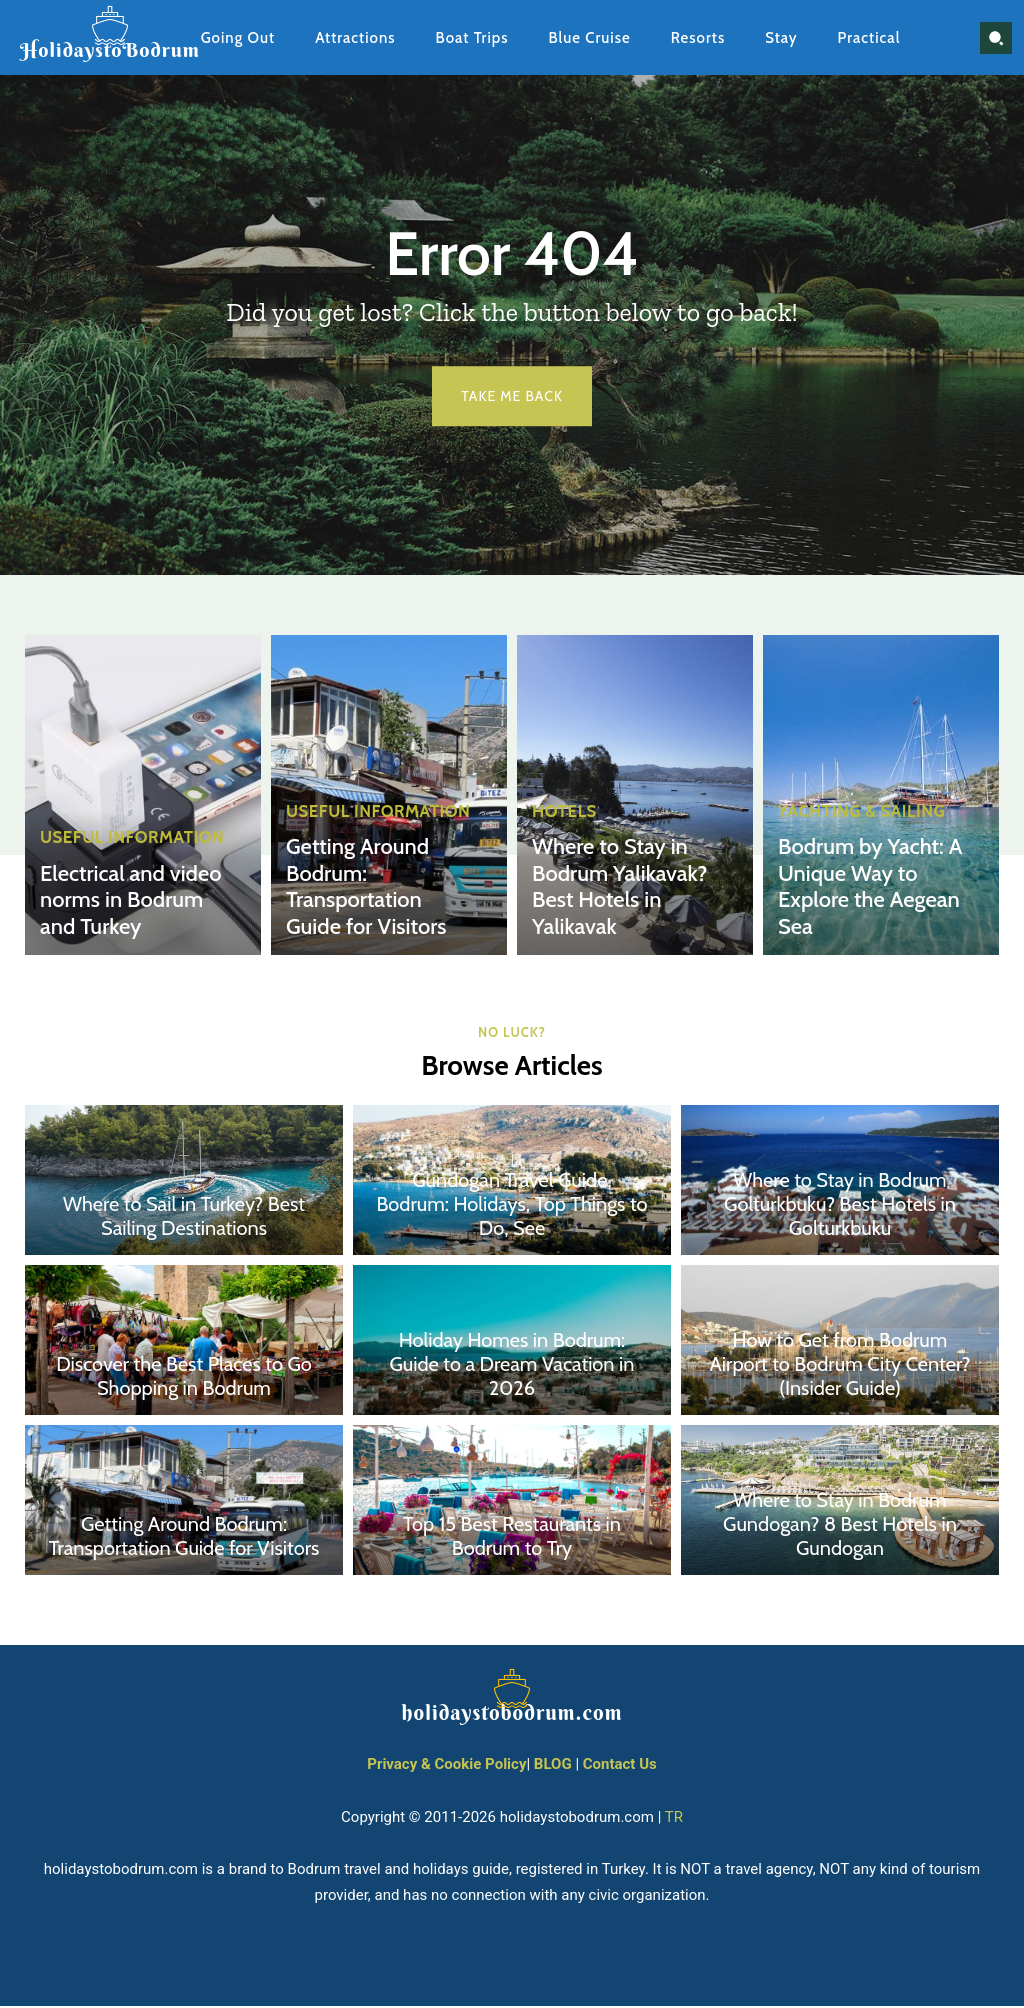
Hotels (563, 821)
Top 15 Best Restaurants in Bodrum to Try (512, 1539)
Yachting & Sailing (858, 821)
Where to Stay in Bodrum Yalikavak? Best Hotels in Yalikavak (612, 892)
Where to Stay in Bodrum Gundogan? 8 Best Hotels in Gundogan (840, 1527)
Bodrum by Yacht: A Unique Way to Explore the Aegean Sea (862, 892)
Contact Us (620, 1767)
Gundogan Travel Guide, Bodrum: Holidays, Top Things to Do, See (511, 1207)
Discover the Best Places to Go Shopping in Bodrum (184, 1379)
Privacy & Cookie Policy (446, 1767)
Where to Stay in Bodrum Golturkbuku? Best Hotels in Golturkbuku (840, 1207)
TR (674, 1819)
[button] (996, 38)
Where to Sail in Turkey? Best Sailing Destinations (184, 1219)
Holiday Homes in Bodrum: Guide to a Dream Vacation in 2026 (511, 1367)
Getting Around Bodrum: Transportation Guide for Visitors (375, 892)
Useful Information (128, 845)
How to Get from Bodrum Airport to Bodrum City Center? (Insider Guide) (840, 1367)
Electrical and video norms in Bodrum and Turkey (132, 904)
